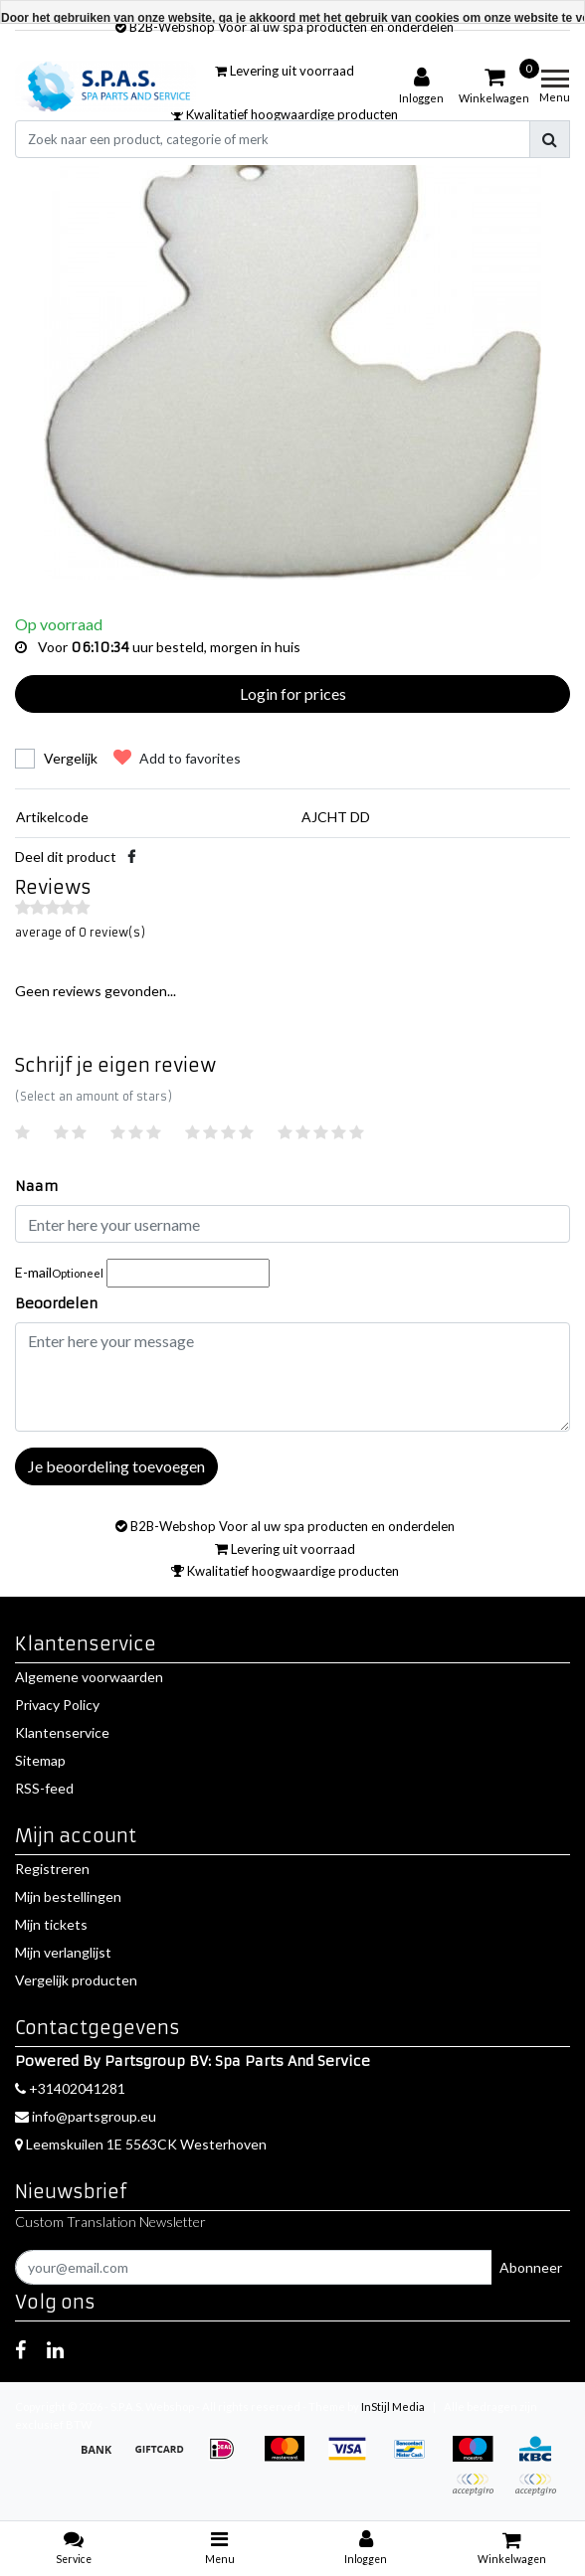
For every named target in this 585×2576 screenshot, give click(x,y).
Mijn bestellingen (68, 1896)
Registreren (52, 1868)
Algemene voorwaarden (89, 1676)
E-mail (59, 1272)
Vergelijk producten (76, 1980)
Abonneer (530, 2267)
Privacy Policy (57, 1704)
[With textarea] (292, 1377)
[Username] (292, 1224)
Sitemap (40, 1760)
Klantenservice (62, 1732)
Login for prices (293, 693)
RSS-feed (44, 1788)
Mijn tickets (51, 1924)
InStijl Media (393, 2406)
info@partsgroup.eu (85, 2116)
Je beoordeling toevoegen (116, 1466)
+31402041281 (70, 2088)
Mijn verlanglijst (63, 1952)
